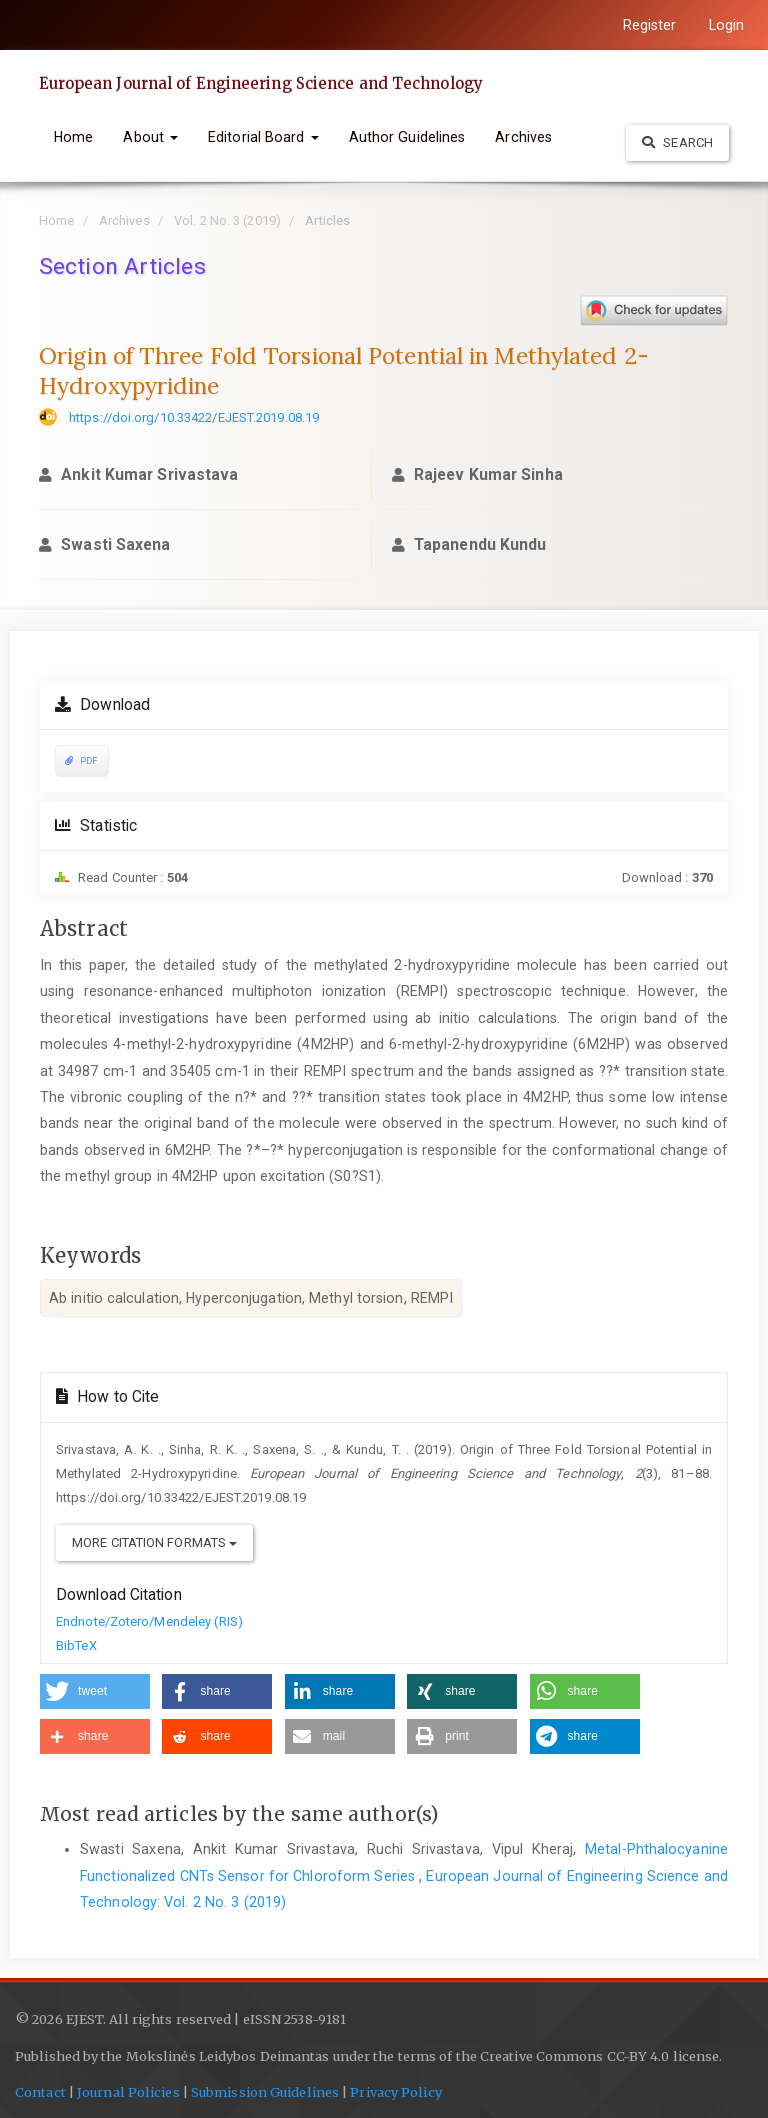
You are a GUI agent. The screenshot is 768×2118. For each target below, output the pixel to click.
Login (727, 25)
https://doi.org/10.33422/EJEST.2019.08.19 (194, 417)
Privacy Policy (395, 2092)
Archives (523, 137)
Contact (40, 2092)
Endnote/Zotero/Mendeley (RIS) (149, 1621)
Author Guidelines (407, 137)
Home (73, 137)
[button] (95, 1691)
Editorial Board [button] (263, 137)
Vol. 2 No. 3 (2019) (227, 220)
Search (677, 142)
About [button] (150, 137)
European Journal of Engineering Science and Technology (261, 83)
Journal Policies (127, 2092)
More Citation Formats (154, 1542)
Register (650, 25)
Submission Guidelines (265, 2092)
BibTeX (76, 1645)
